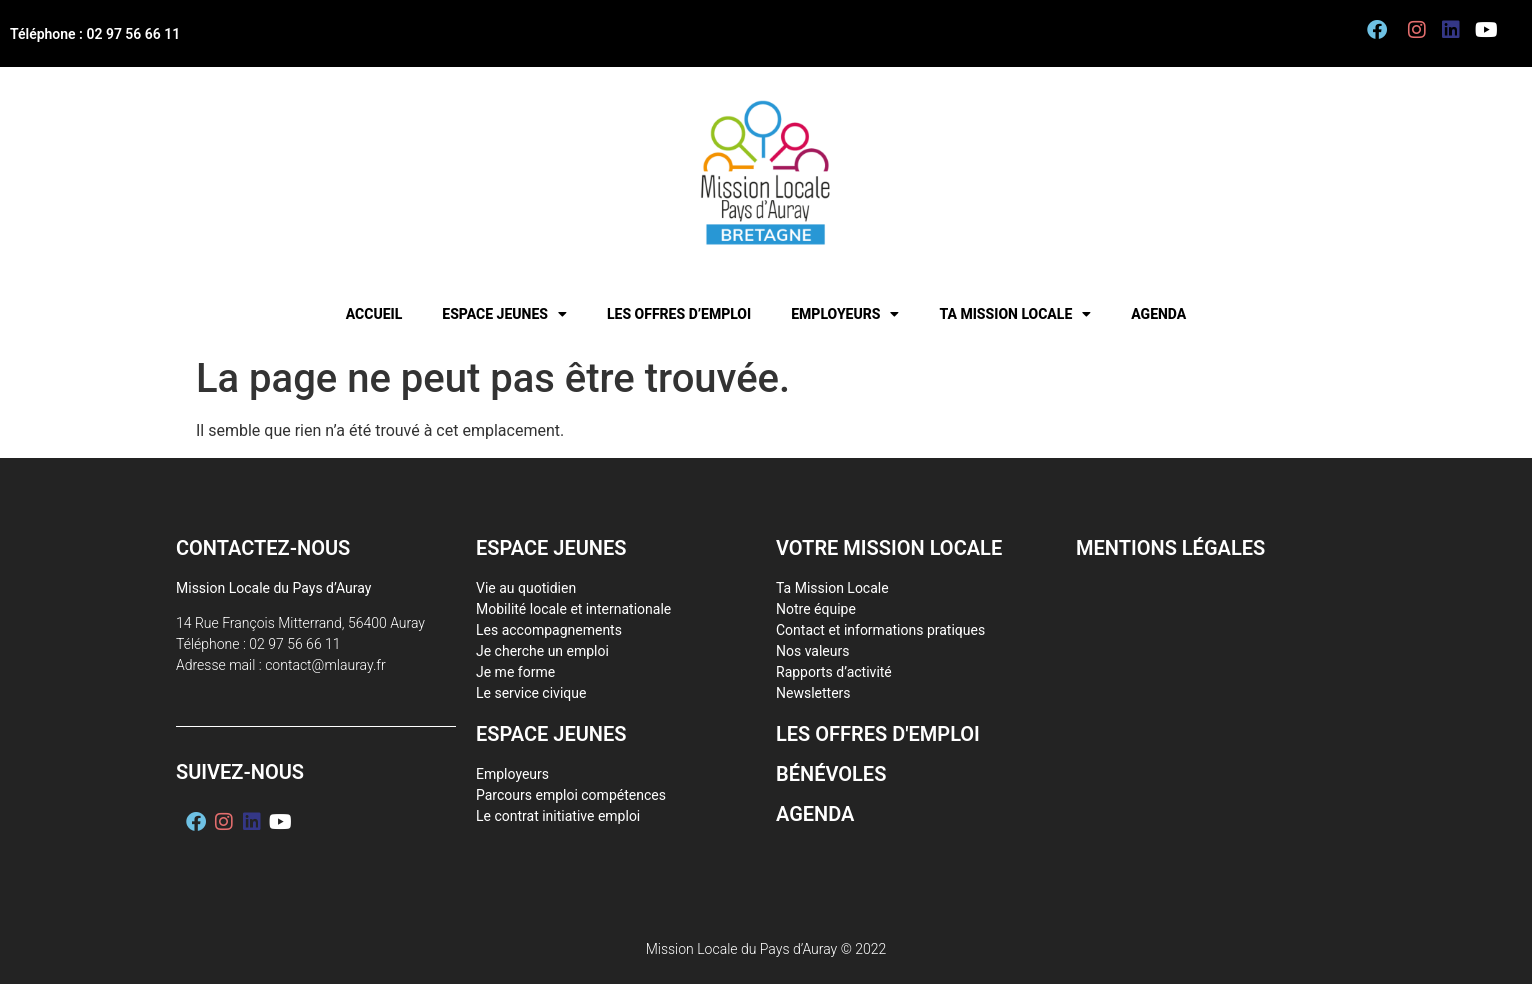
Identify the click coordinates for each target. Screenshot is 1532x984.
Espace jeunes (504, 314)
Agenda (1158, 314)
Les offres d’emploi (679, 314)
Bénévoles (831, 774)
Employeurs (845, 314)
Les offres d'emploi (878, 734)
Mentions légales (1170, 548)
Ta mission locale (1015, 314)
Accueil (374, 314)
